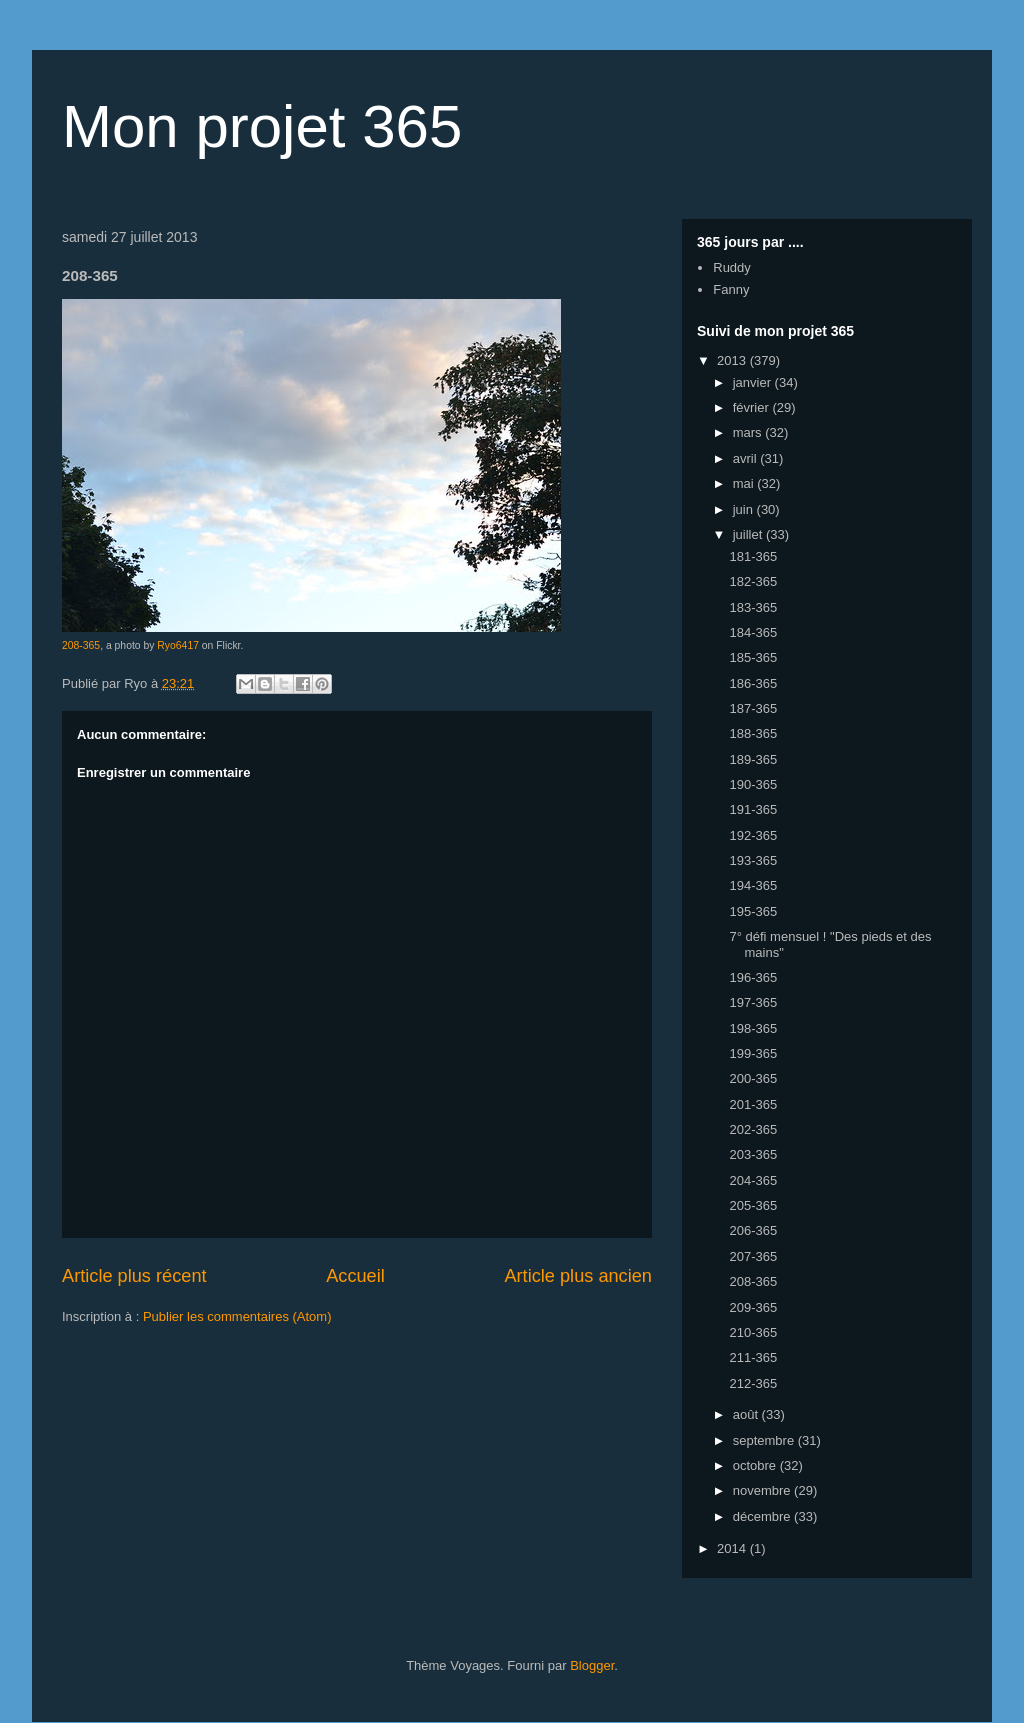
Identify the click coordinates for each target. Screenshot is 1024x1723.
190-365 (753, 784)
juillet (749, 534)
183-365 (753, 607)
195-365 (753, 911)
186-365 (753, 683)
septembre (765, 1440)
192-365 (753, 835)
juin (745, 509)
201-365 (753, 1104)
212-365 (753, 1383)
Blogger (592, 1665)
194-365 (753, 885)
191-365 (753, 809)
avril (746, 458)
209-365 (753, 1307)
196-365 (753, 977)
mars (749, 432)
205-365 (753, 1205)
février (753, 407)
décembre (763, 1516)
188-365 (753, 733)
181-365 (753, 556)
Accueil (355, 1276)
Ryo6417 (178, 645)
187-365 (753, 708)
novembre (763, 1490)
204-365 (753, 1180)
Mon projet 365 (262, 126)
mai (745, 483)
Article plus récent (134, 1276)
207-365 (753, 1256)
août (747, 1414)
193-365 (753, 860)
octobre (756, 1465)
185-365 (753, 657)
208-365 (81, 645)
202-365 (753, 1129)
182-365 (753, 581)
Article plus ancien (578, 1276)
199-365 (753, 1053)
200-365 (753, 1078)
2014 (733, 1548)
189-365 (753, 759)
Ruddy (732, 267)
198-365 (753, 1028)
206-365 (753, 1230)
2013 (733, 360)
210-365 (753, 1332)
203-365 (753, 1154)
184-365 (753, 632)
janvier (754, 382)
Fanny (731, 289)
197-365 (753, 1002)
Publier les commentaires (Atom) (237, 1316)
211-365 (753, 1357)
